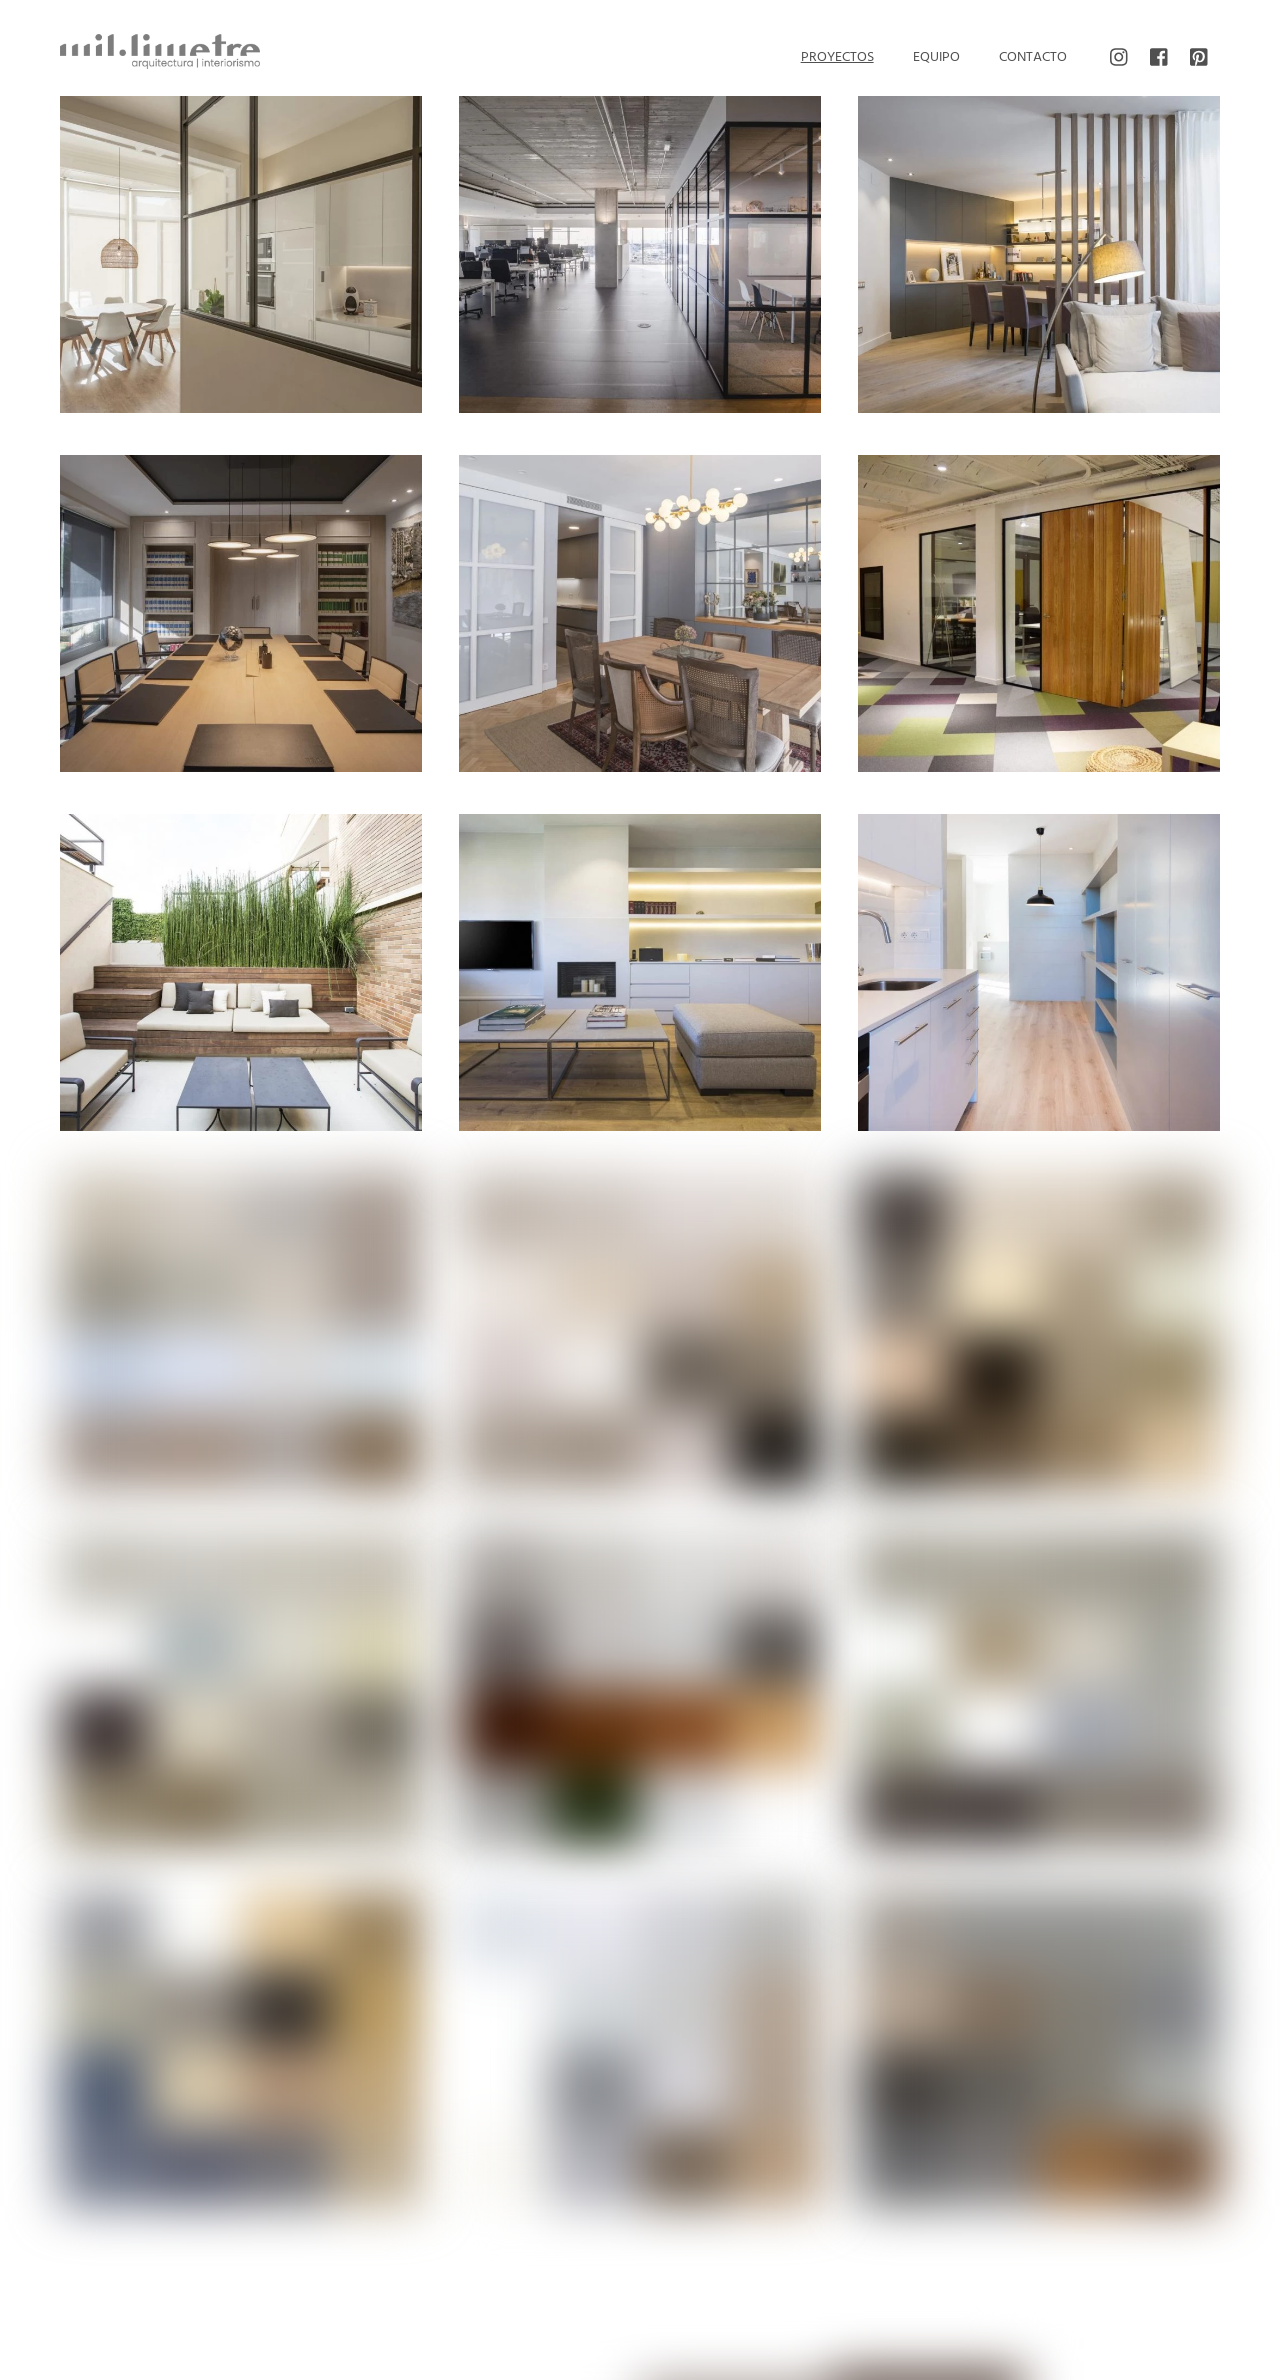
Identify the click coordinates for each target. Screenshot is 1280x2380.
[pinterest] (1200, 58)
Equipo (936, 57)
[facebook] (1160, 58)
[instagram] (1120, 58)
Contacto (1033, 57)
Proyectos (837, 57)
